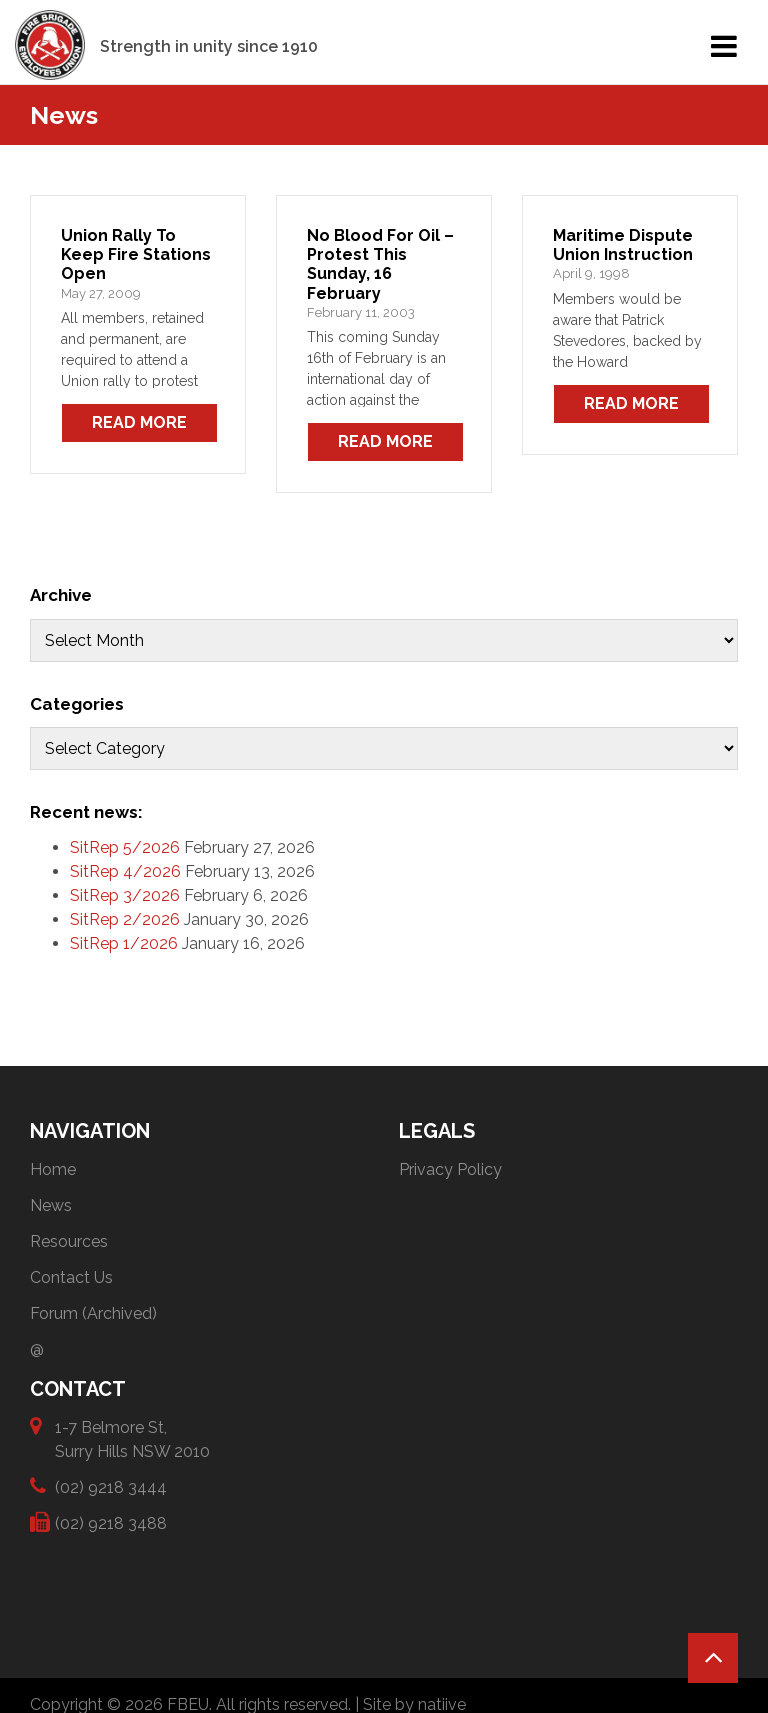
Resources (69, 1241)
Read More (139, 422)
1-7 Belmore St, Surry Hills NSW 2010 (132, 1438)
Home (53, 1169)
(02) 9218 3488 (111, 1522)
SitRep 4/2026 (125, 871)
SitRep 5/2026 (125, 847)
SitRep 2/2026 (125, 919)
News (51, 1205)
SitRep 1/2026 (124, 943)
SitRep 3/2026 (125, 895)
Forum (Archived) (93, 1313)
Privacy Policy (450, 1169)
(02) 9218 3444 (111, 1486)
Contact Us (71, 1277)
